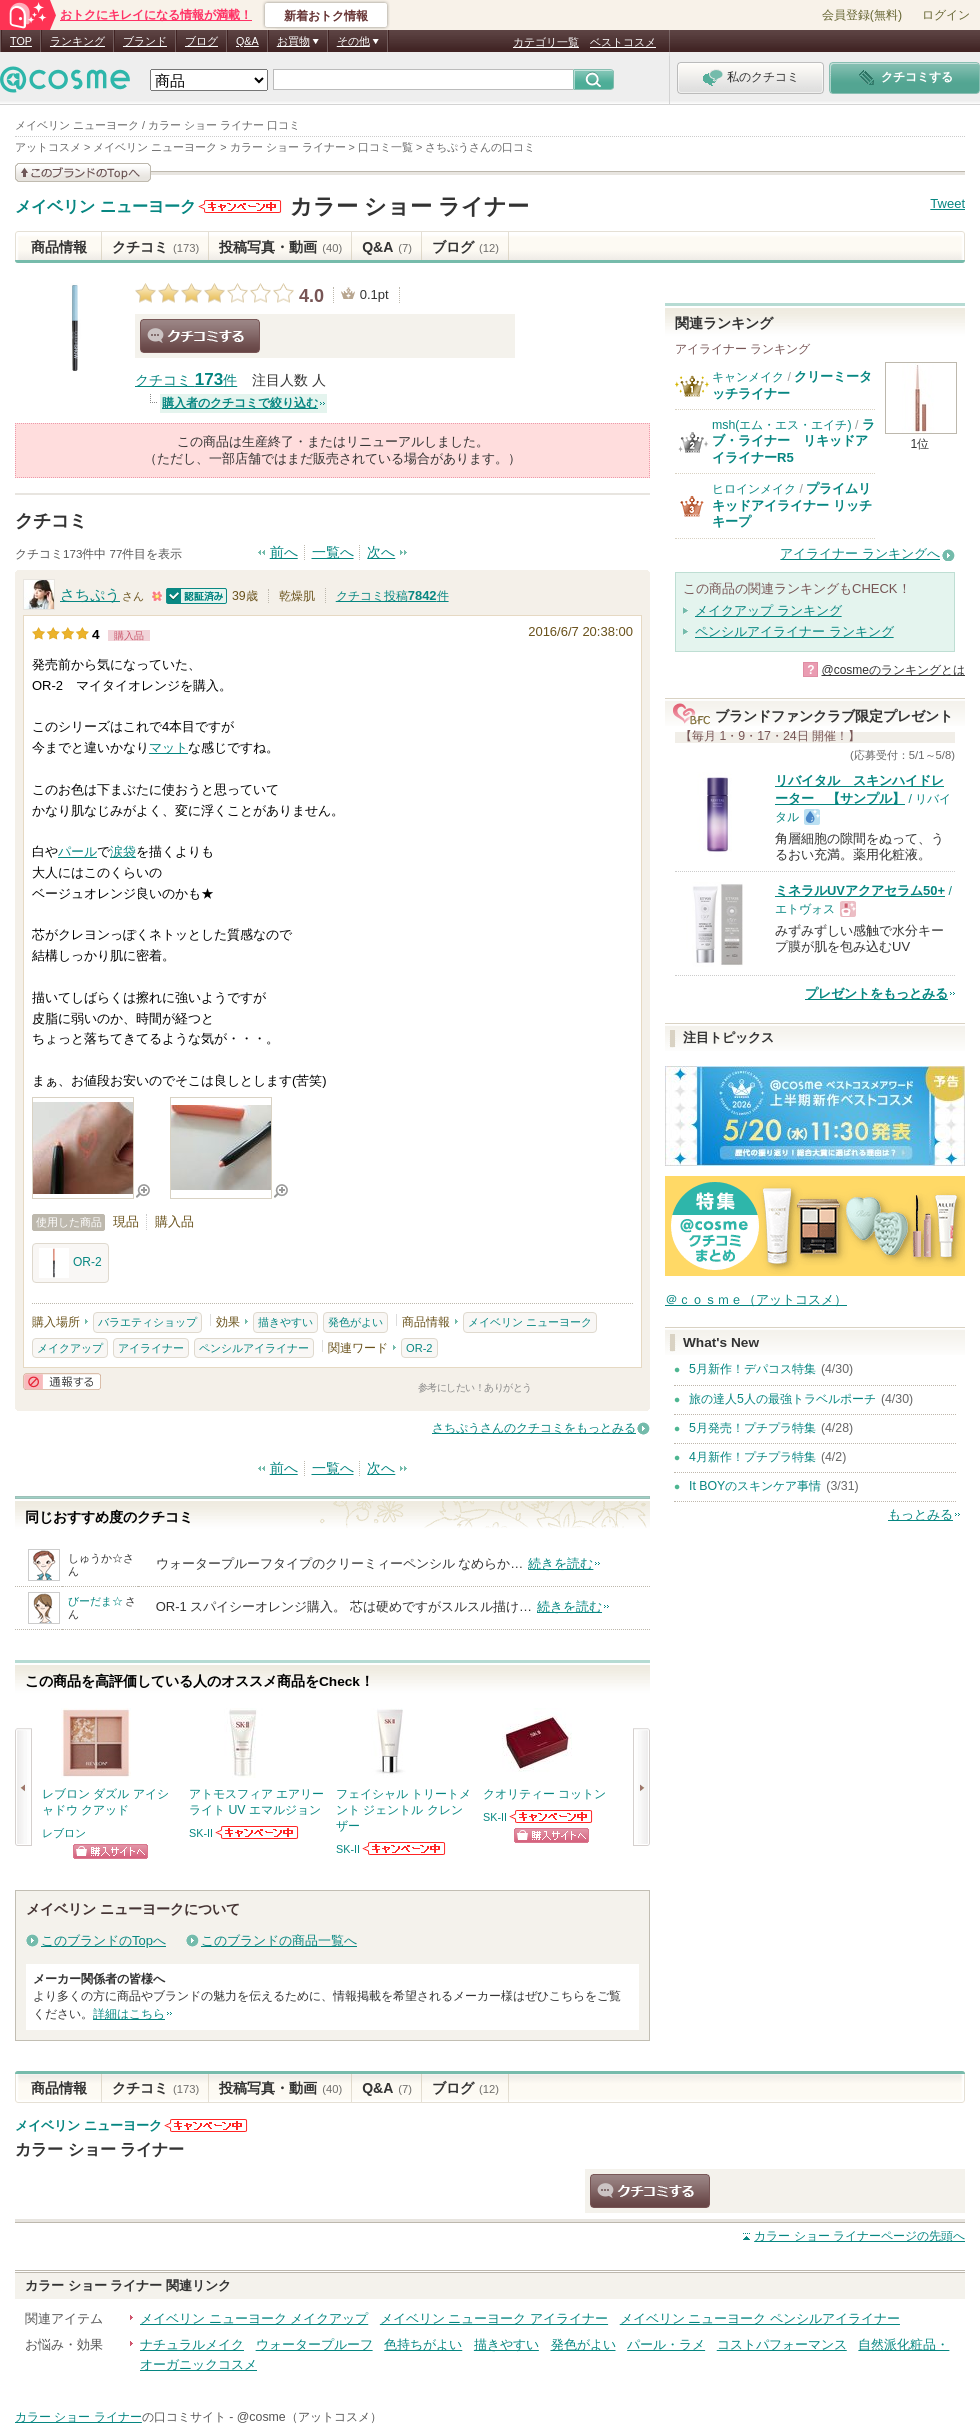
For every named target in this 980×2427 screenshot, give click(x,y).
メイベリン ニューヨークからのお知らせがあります (240, 206)
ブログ (201, 41)
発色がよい (355, 1322)
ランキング (77, 41)
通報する (62, 1381)
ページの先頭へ (859, 2236)
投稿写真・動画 (280, 247)
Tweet (947, 203)
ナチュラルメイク (192, 2344)
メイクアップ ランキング (768, 610)
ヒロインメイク (754, 489)
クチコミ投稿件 (392, 596)
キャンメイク (748, 377)
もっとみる (920, 1514)
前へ (284, 552)
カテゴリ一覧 (546, 42)
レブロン (64, 1833)
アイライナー (151, 1348)
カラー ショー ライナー (409, 206)
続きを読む (560, 1563)
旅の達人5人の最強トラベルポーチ (782, 1399)
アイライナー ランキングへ (860, 553)
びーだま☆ (95, 1601)
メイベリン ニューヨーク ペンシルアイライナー (760, 2318)
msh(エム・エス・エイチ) (782, 425)
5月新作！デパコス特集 (752, 1369)
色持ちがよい (423, 2344)
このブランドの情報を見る (83, 172)
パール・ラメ (666, 2344)
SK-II (201, 1833)
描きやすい (285, 1322)
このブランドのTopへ (103, 1940)
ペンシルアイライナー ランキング (794, 631)
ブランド (145, 41)
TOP (21, 41)
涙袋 (123, 851)
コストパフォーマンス (782, 2344)
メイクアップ (70, 1348)
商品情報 (59, 247)
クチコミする (200, 336)
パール (77, 851)
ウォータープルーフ (314, 2344)
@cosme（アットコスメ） (309, 2417)
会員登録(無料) (862, 15)
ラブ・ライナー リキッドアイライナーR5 (793, 441)
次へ (381, 552)
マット (168, 747)
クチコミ (155, 247)
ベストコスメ (623, 42)
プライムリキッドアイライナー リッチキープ (792, 505)
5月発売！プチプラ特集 (752, 1428)
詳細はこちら (129, 2014)
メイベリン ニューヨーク (105, 207)
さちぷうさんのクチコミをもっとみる (534, 1428)
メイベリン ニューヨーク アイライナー (494, 2318)
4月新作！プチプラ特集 (752, 1457)
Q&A (247, 41)
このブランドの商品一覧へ (279, 1940)
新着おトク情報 (326, 16)
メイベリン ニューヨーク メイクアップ (254, 2318)
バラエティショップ (147, 1322)
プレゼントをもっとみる (876, 993)
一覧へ (333, 552)
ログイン (946, 15)
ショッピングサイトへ (110, 1851)
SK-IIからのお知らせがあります (258, 1832)
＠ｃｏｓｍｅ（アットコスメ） (756, 1299)
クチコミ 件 (186, 380)
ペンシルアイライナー (254, 1348)
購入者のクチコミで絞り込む (240, 403)
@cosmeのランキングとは (893, 670)
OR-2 (70, 1263)
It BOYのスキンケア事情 (755, 1486)
